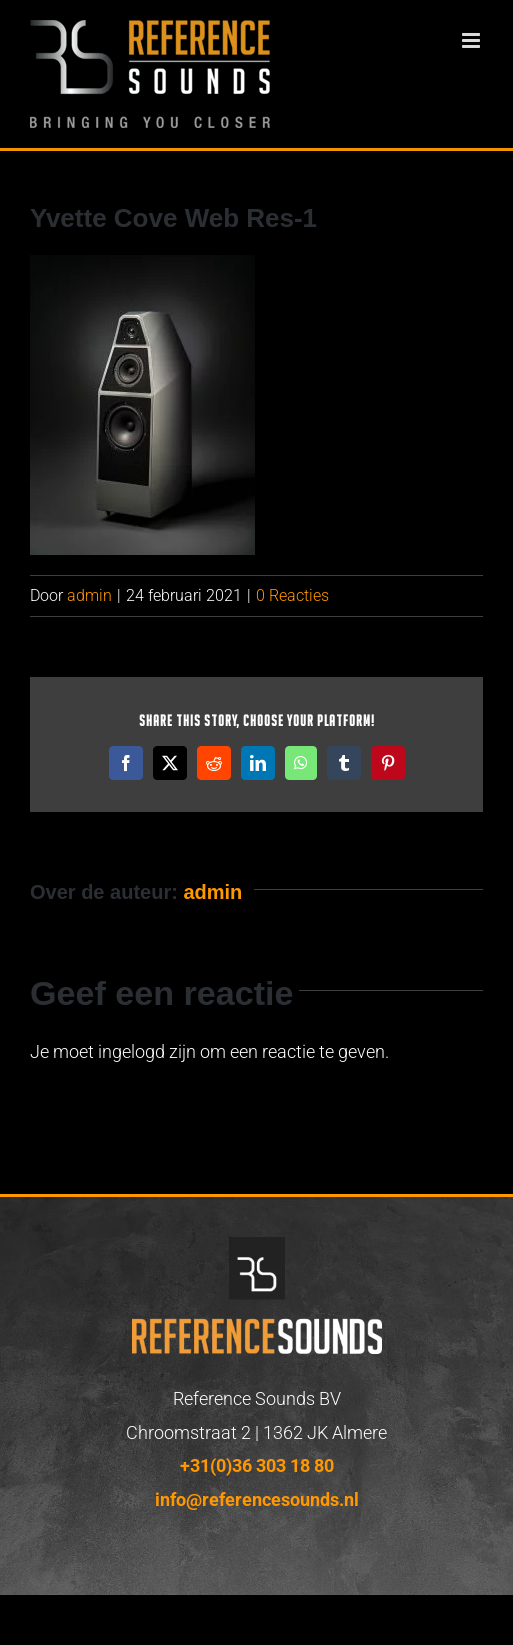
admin (89, 595)
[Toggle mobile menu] (472, 40)
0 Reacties (292, 595)
